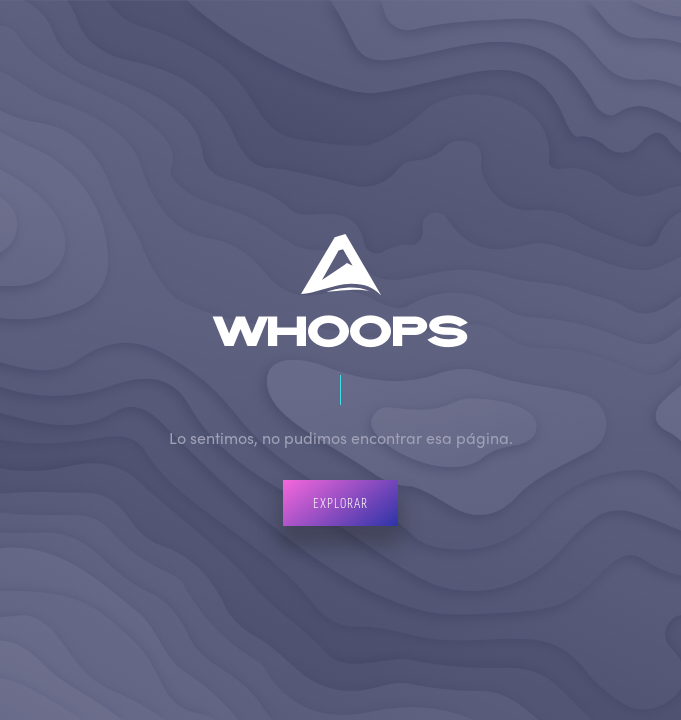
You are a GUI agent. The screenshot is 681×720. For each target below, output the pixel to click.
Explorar (340, 502)
